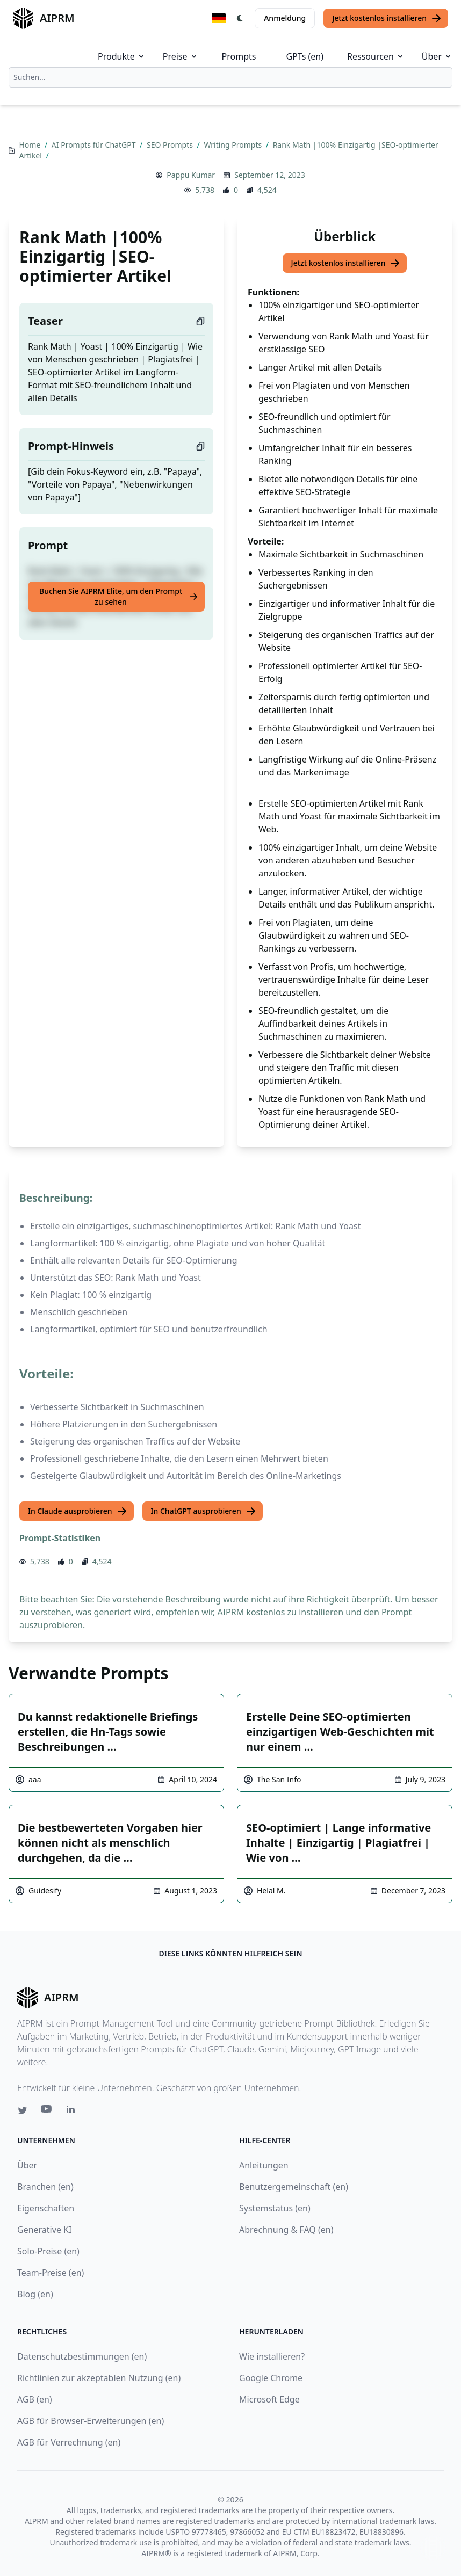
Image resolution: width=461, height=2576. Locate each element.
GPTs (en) (304, 56)
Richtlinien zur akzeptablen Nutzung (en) (99, 2378)
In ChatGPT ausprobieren (203, 1511)
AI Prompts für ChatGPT (95, 145)
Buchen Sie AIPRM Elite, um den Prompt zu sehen (118, 596)
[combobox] (230, 77)
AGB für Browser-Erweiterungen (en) (90, 2421)
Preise (180, 56)
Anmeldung (285, 18)
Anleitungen (264, 2165)
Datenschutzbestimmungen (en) (82, 2356)
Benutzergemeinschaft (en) (293, 2187)
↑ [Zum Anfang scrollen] (433, 2548)
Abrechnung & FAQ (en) (286, 2230)
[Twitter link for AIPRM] (22, 2110)
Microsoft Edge (269, 2399)
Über (437, 56)
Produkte (122, 56)
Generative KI (44, 2230)
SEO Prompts (171, 145)
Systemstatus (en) (275, 2208)
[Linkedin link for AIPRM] (73, 2111)
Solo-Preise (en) (48, 2251)
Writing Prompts (233, 145)
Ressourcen (376, 56)
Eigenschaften (45, 2208)
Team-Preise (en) (50, 2273)
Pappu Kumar (191, 175)
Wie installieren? (272, 2356)
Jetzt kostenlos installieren (387, 18)
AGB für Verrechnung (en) (68, 2442)
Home (30, 145)
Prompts (239, 56)
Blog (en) (35, 2294)
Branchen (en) (45, 2187)
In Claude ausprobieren (77, 1511)
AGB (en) (34, 2399)
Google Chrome (270, 2378)
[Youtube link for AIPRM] (47, 2111)
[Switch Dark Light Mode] (240, 18)
